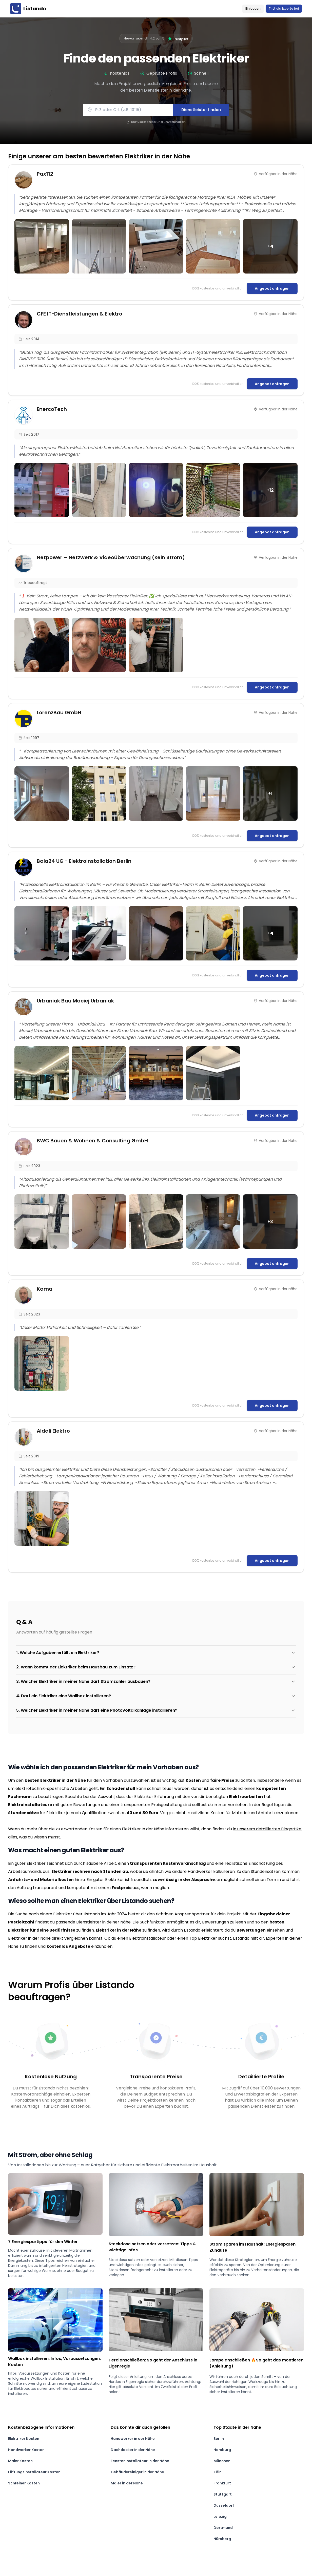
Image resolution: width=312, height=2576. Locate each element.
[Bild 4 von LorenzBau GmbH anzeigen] (213, 793)
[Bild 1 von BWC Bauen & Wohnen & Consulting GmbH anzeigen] (41, 1221)
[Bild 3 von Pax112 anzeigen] (156, 246)
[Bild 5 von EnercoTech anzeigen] (270, 490)
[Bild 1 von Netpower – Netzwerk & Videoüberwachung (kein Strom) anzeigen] (41, 645)
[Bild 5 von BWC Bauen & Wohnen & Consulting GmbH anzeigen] (270, 1221)
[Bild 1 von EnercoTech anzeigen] (41, 490)
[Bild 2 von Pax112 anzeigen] (99, 246)
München (221, 2460)
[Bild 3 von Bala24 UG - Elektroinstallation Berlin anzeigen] (156, 933)
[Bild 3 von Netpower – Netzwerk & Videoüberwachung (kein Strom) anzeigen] (156, 645)
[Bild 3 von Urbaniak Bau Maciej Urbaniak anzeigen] (156, 1073)
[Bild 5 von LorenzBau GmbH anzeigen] (270, 793)
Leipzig (220, 2516)
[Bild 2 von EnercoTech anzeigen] (99, 490)
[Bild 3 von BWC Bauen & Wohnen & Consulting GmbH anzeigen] (156, 1221)
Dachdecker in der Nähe (133, 2449)
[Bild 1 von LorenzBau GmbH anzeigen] (41, 793)
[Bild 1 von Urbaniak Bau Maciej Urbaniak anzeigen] (41, 1073)
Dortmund (223, 2527)
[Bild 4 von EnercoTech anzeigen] (213, 490)
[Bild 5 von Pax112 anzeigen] (270, 246)
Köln (217, 2472)
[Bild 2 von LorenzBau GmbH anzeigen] (99, 793)
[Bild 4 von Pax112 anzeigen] (213, 246)
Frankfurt (222, 2483)
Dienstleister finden (201, 109)
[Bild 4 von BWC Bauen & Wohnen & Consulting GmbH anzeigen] (213, 1221)
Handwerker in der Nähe (133, 2438)
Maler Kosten (20, 2460)
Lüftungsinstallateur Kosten (34, 2472)
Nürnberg (222, 2538)
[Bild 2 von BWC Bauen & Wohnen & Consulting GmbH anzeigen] (99, 1221)
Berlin (218, 2438)
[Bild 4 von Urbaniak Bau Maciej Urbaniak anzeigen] (213, 1073)
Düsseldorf (223, 2505)
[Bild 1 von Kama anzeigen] (41, 1363)
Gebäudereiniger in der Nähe (137, 2472)
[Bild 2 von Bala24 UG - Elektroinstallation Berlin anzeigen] (99, 933)
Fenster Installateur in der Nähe (140, 2460)
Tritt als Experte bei (284, 8)
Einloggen (253, 8)
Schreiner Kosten (24, 2483)
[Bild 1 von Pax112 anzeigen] (41, 246)
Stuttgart (222, 2494)
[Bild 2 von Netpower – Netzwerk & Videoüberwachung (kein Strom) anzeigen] (99, 645)
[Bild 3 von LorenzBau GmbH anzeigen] (156, 793)
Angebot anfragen (272, 288)
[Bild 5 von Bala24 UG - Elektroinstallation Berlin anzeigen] (270, 933)
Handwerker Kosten (26, 2449)
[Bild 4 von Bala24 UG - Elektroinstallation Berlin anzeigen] (213, 933)
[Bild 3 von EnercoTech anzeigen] (156, 490)
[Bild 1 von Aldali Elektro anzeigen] (41, 1518)
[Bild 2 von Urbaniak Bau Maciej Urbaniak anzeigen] (99, 1073)
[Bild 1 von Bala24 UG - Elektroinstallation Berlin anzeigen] (41, 933)
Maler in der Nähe (127, 2483)
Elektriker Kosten (23, 2438)
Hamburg (222, 2449)
